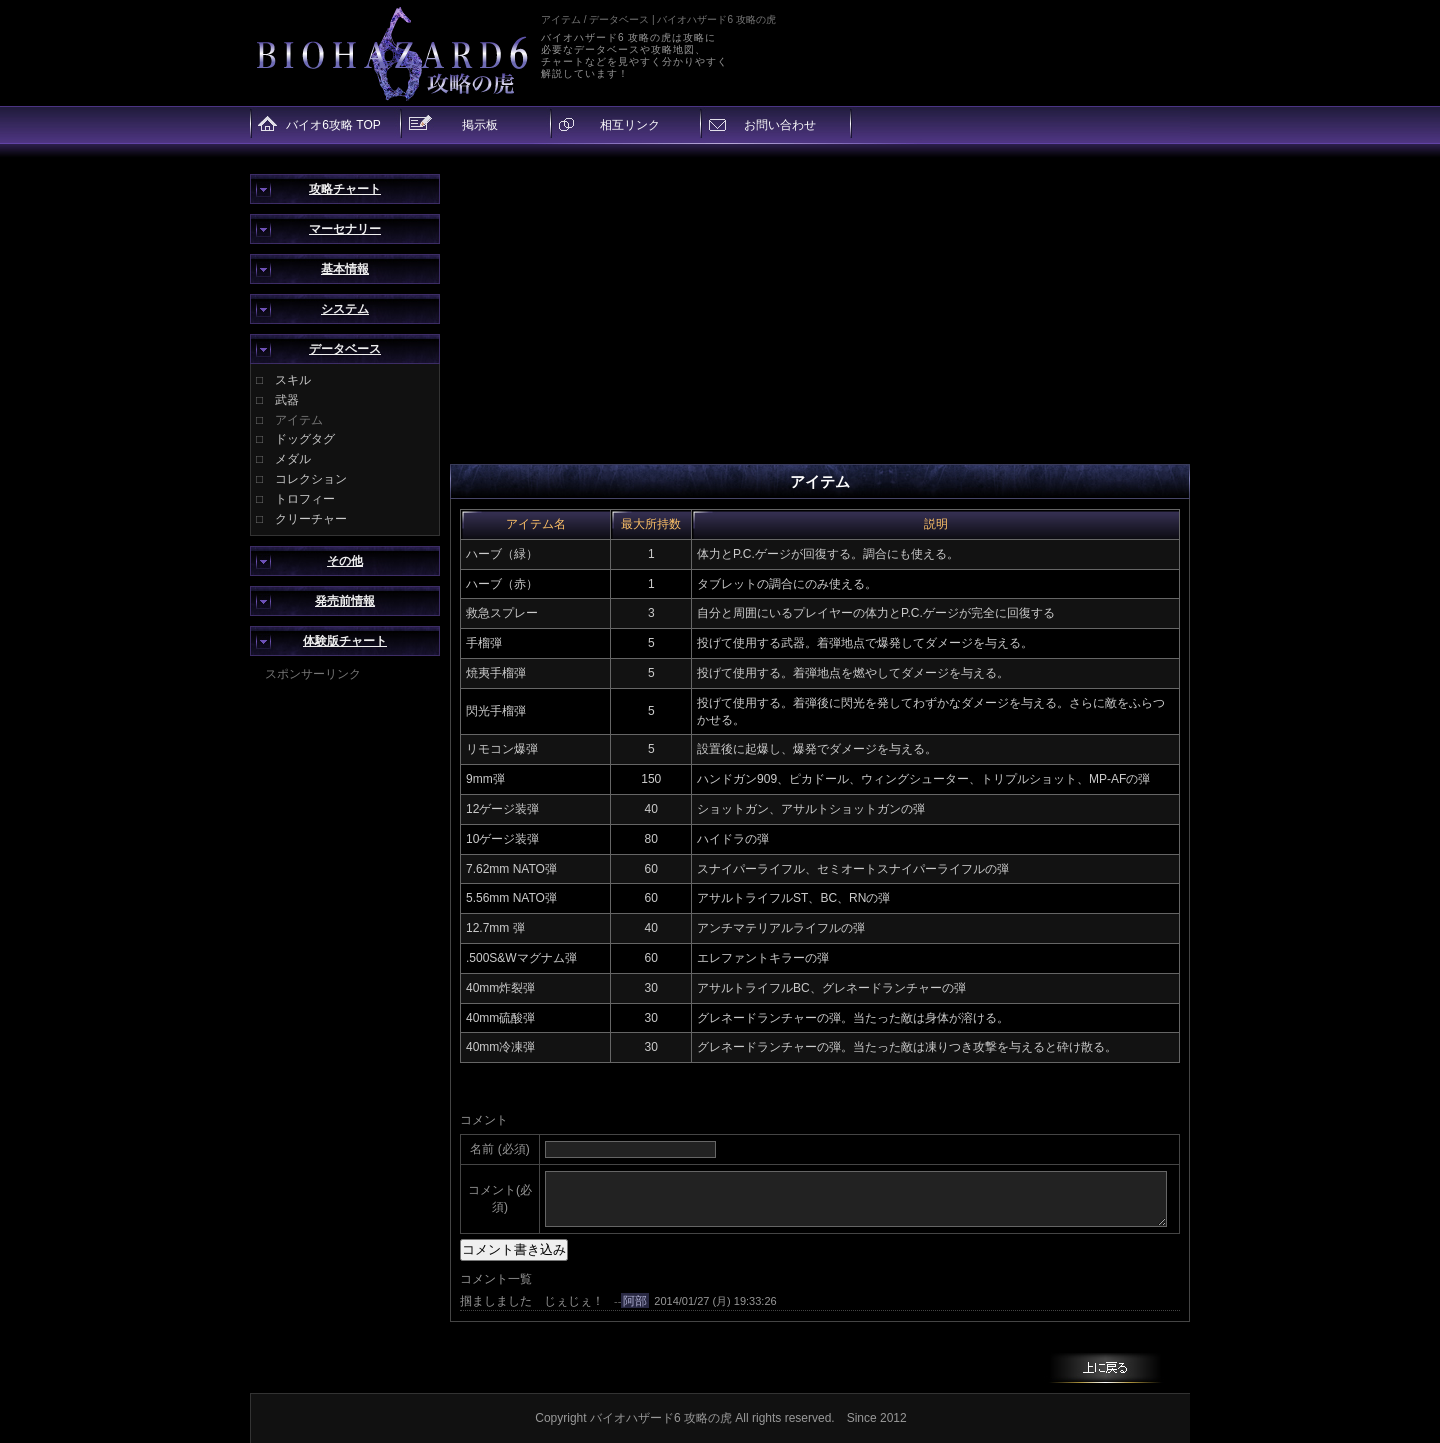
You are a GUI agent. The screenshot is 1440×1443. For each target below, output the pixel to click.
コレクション (311, 479)
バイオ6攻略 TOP (333, 125)
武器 (287, 400)
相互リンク (630, 125)
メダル (293, 459)
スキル (293, 380)
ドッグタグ (305, 439)
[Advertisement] (345, 983)
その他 (345, 561)
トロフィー (305, 499)
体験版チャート (345, 641)
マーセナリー (345, 229)
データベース (345, 349)
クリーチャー (311, 519)
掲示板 (480, 125)
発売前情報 (345, 601)
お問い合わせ (780, 125)
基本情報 (345, 269)
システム (345, 309)
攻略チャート (345, 189)
